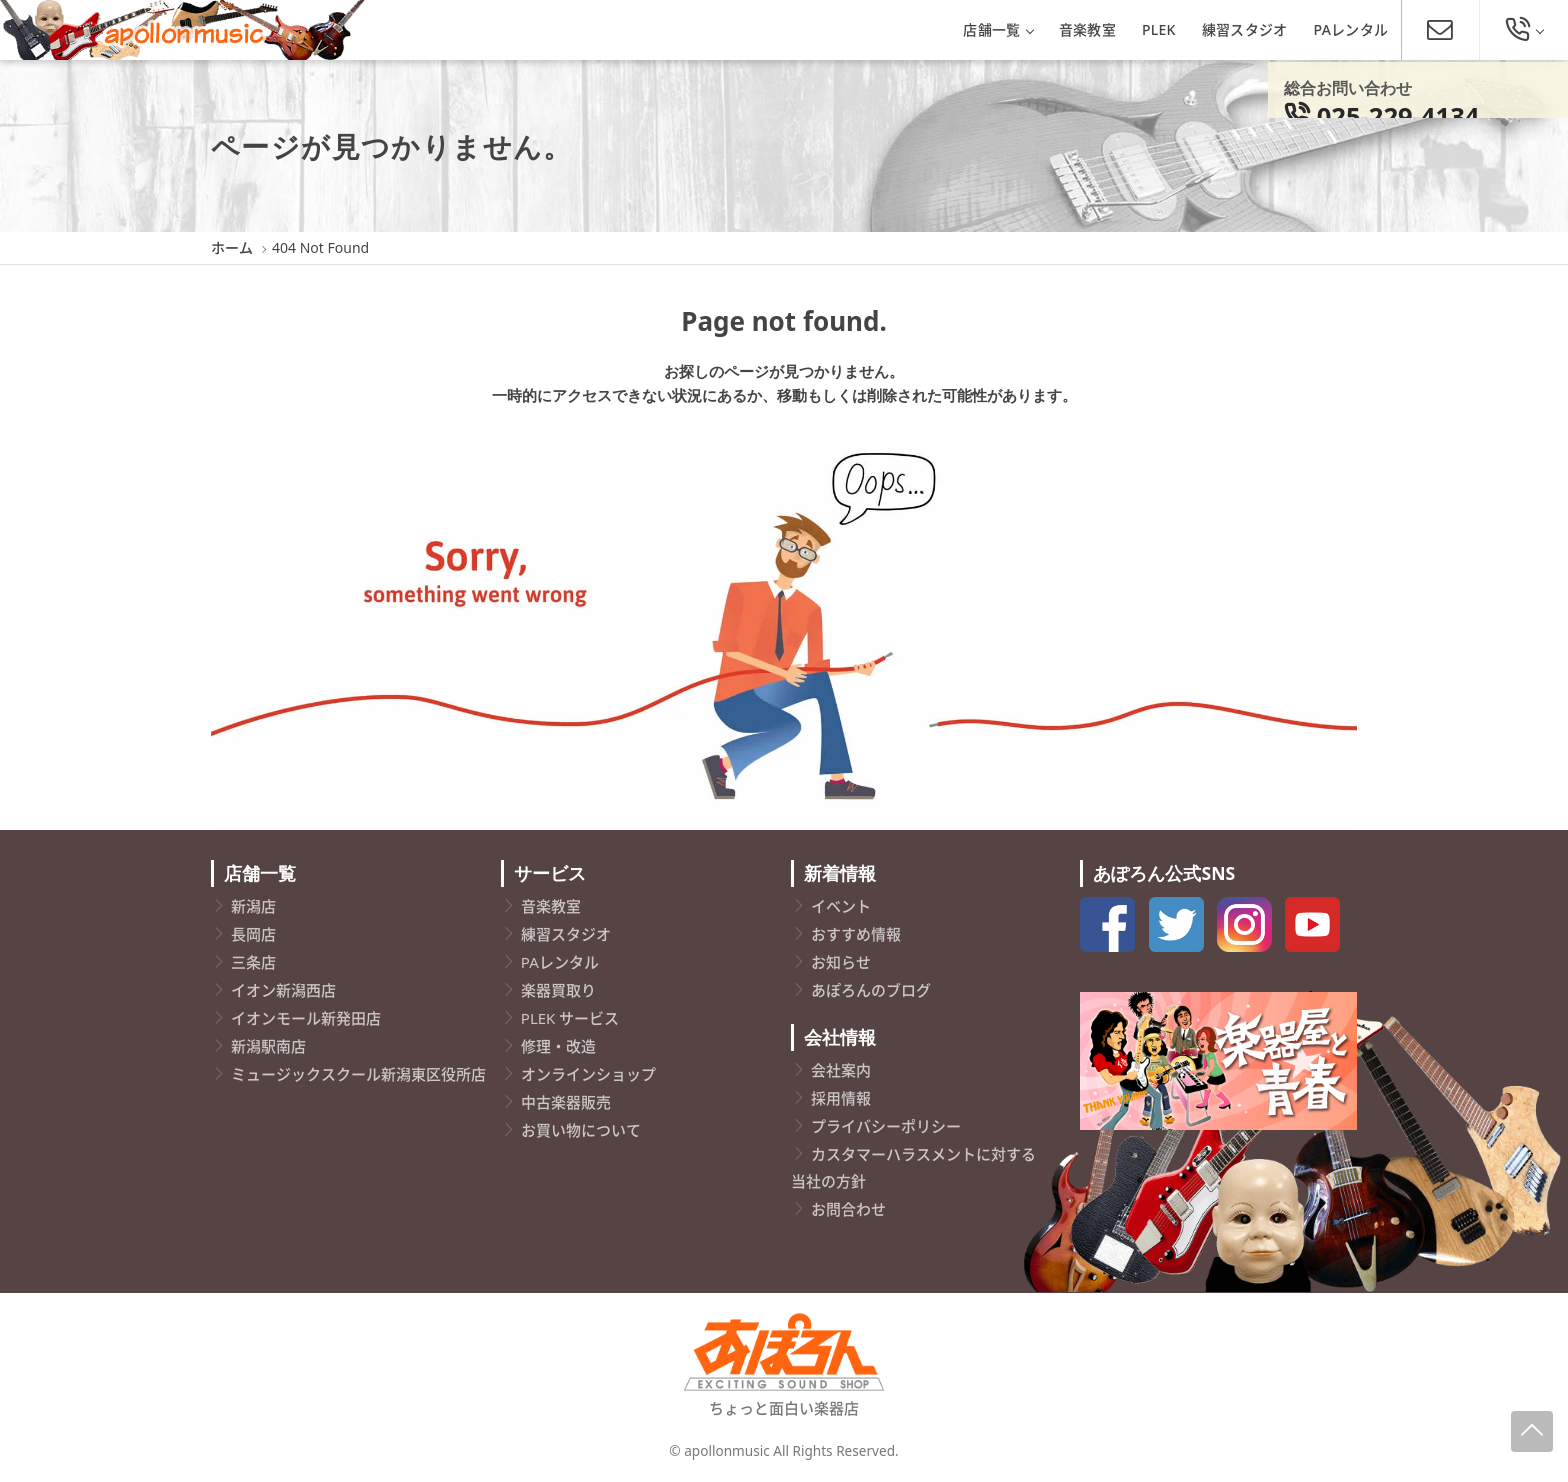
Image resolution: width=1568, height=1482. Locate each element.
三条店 (253, 962)
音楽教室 (1087, 29)
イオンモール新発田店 (306, 1018)
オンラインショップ (588, 1074)
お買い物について (581, 1130)
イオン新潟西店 (283, 990)
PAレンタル (1351, 29)
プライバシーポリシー (886, 1126)
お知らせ (841, 962)
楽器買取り (558, 990)
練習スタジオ (1245, 29)
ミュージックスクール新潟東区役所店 (358, 1074)
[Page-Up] (1532, 1431)
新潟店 (253, 906)
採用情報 (841, 1098)
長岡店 (253, 934)
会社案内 (841, 1070)
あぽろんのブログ (871, 990)
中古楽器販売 (566, 1102)
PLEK (1159, 29)
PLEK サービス (570, 1018)
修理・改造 (558, 1046)
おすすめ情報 (856, 934)
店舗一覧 (997, 29)
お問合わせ (848, 1209)
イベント (841, 906)
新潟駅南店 (268, 1046)
